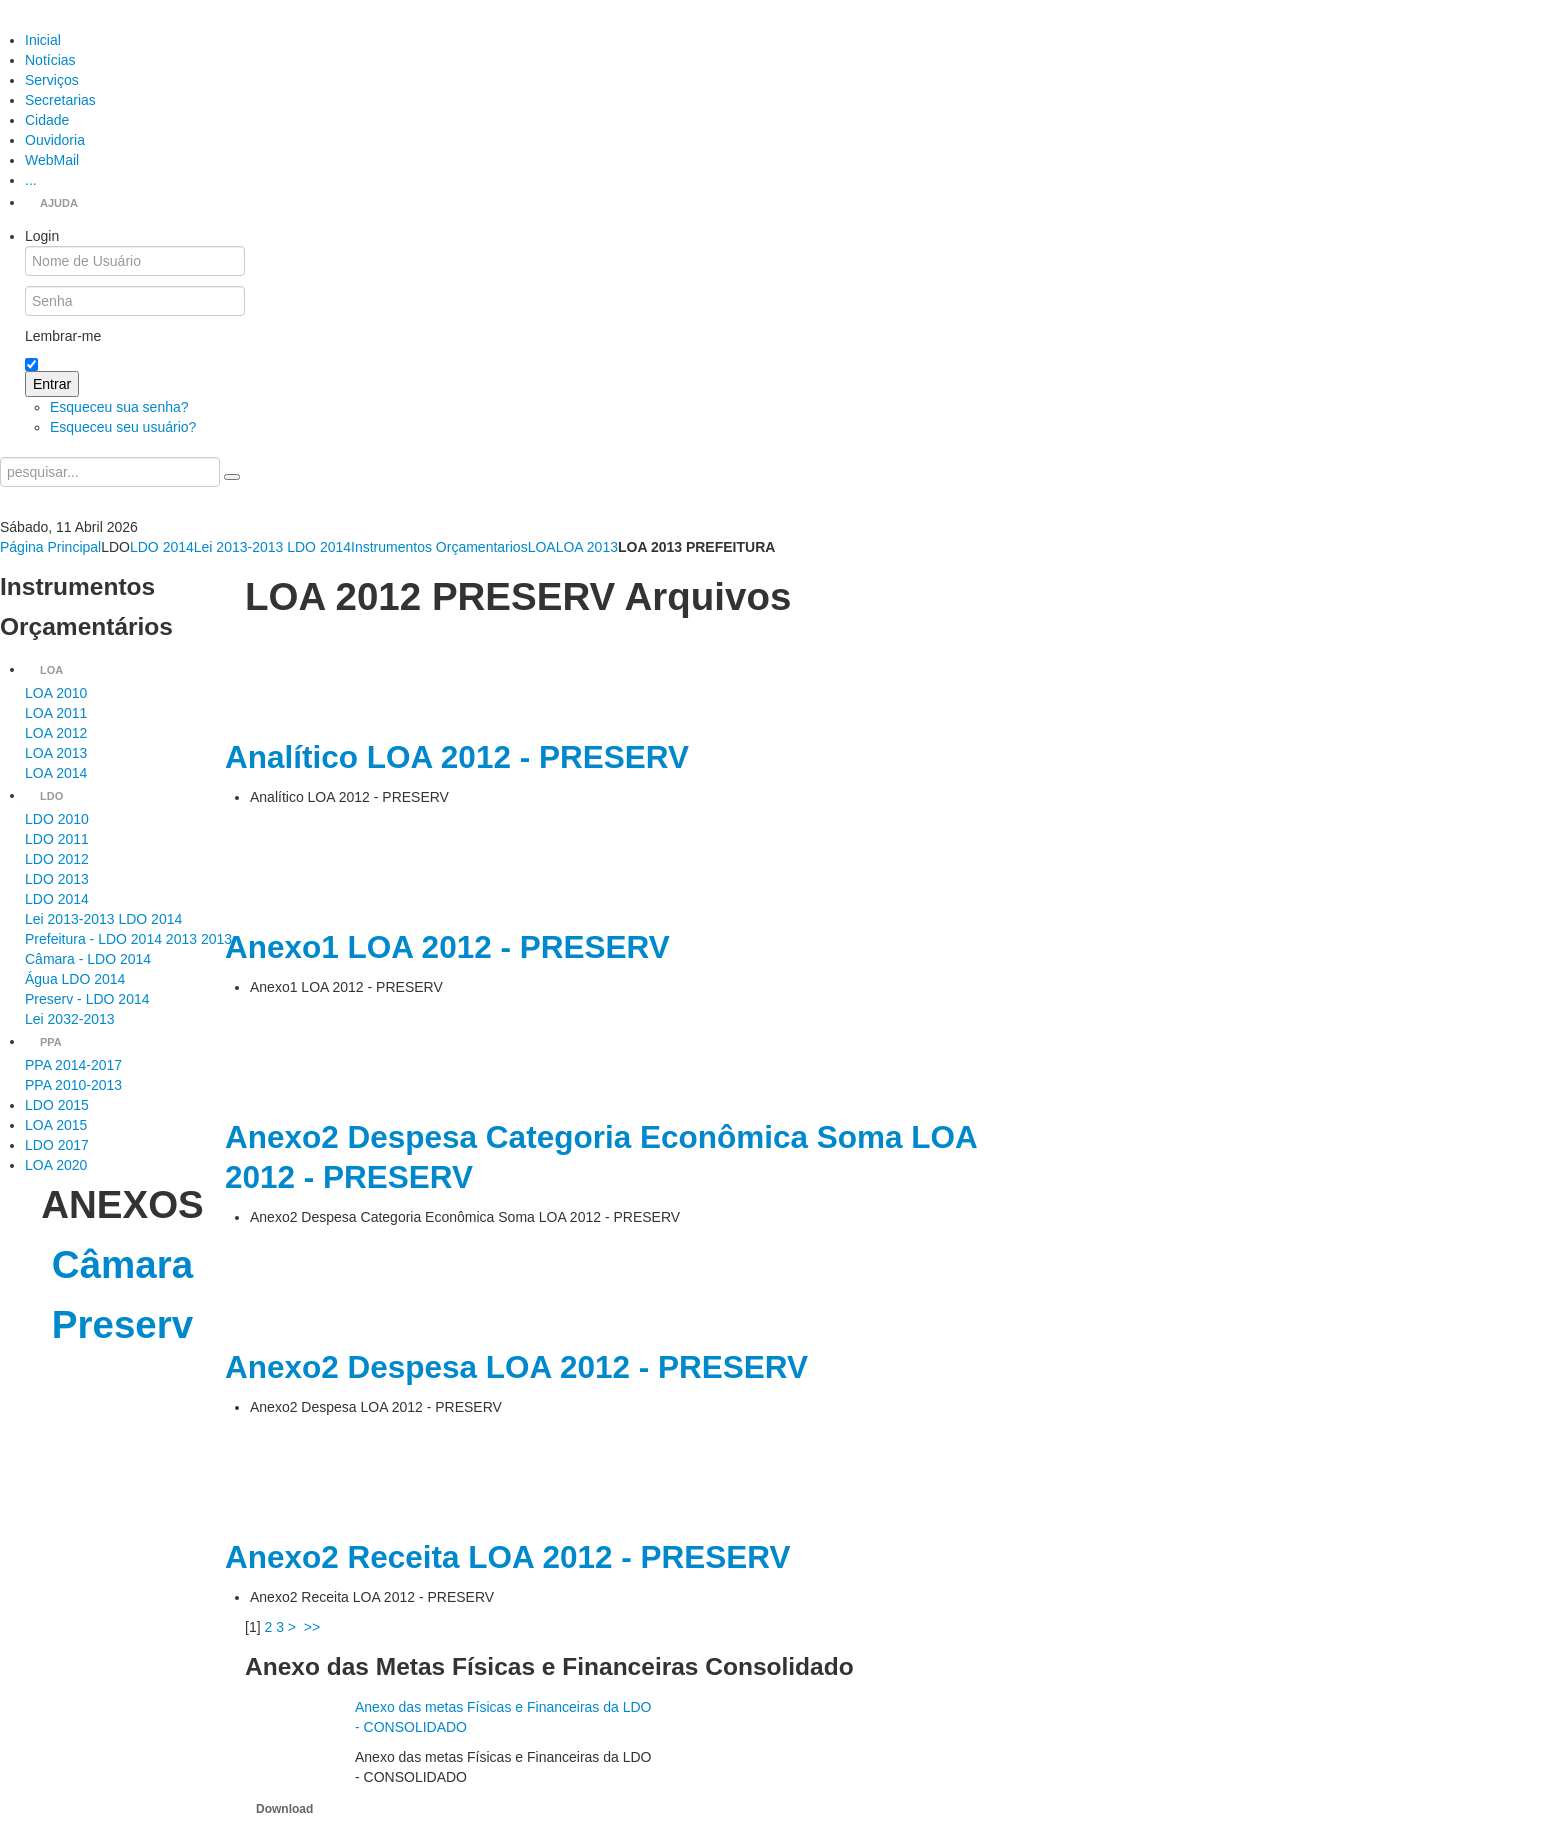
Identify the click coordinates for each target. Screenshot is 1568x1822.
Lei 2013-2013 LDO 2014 (272, 547)
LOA (542, 547)
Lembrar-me (63, 336)
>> (314, 1627)
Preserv (122, 1324)
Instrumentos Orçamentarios (439, 547)
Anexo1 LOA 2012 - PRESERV (447, 947)
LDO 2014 (162, 547)
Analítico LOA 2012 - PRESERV (457, 757)
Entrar (52, 384)
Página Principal (50, 547)
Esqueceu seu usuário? (123, 427)
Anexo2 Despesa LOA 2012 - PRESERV (516, 1367)
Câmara (122, 1264)
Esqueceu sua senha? (119, 407)
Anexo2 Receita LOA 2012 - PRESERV (507, 1557)
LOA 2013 (587, 547)
